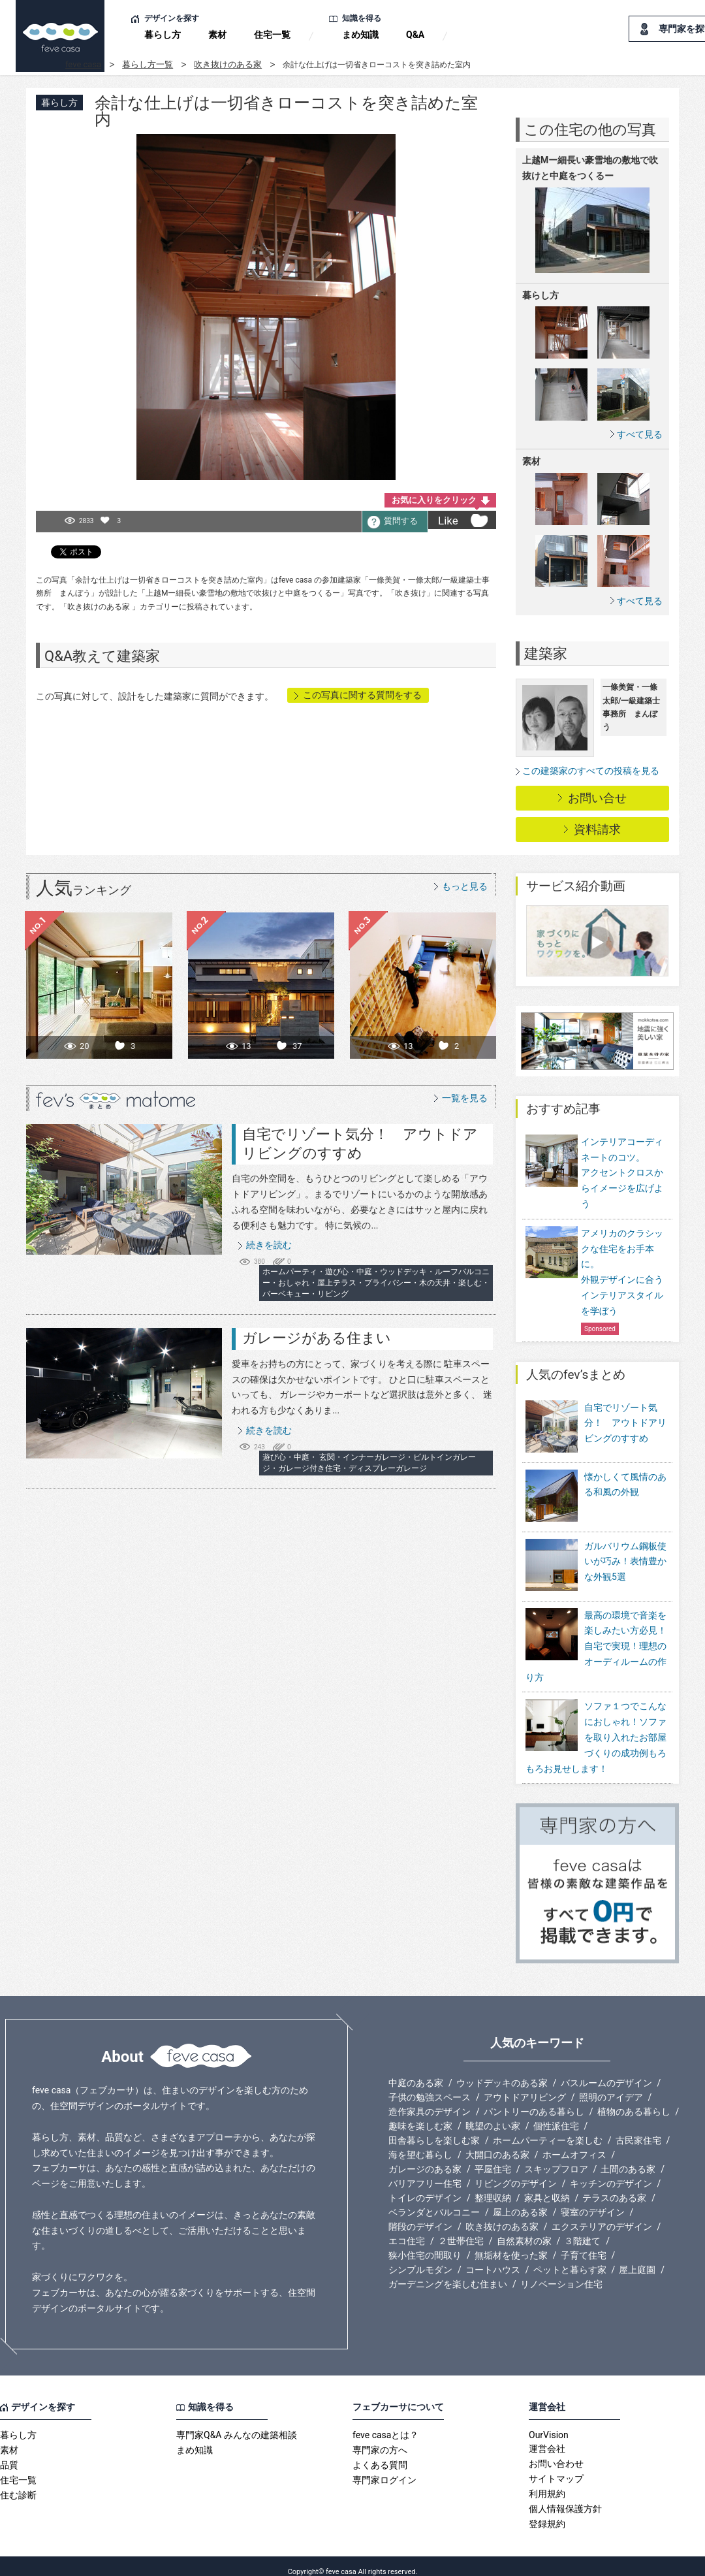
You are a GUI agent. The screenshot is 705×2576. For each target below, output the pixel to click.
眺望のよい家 (492, 2115)
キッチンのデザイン (611, 2172)
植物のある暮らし (633, 2100)
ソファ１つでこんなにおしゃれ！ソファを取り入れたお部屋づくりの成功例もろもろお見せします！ (595, 1726)
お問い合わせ (556, 2452)
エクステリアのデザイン (602, 2215)
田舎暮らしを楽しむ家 (434, 2129)
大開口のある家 (497, 2143)
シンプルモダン (420, 2258)
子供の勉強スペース (429, 2086)
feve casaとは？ (385, 2424)
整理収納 (493, 2187)
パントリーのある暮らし (534, 2100)
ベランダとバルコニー (434, 2201)
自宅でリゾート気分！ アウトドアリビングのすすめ (625, 1423)
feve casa (83, 64)
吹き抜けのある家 (228, 64)
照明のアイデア (611, 2086)
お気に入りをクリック (434, 500)
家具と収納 (547, 2187)
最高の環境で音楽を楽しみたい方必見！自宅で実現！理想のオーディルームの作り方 (595, 1634)
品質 (9, 2454)
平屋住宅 (493, 2158)
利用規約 (547, 2482)
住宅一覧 (272, 34)
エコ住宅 (406, 2230)
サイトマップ (556, 2467)
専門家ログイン (384, 2469)
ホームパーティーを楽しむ (548, 2129)
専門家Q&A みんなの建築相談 (236, 2424)
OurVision (549, 2424)
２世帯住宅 (461, 2230)
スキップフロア (556, 2158)
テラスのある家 (614, 2187)
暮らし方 (162, 34)
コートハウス (492, 2258)
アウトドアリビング (525, 2086)
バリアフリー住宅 (425, 2172)
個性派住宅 (556, 2115)
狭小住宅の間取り (425, 2244)
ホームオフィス (574, 2143)
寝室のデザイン (593, 2201)
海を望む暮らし (420, 2143)
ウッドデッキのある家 (502, 2072)
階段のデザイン (420, 2215)
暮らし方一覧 (147, 64)
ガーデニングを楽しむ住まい (447, 2273)
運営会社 (547, 2437)
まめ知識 (360, 34)
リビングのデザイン (516, 2172)
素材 (217, 34)
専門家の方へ (379, 2439)
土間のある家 (628, 2158)
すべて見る (640, 434)
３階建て (582, 2230)
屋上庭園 (637, 2258)
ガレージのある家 (425, 2158)
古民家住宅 (638, 2129)
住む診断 (18, 2484)
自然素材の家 (524, 2230)
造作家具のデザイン (429, 2100)
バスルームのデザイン (606, 2072)
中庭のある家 (415, 2072)
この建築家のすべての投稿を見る (590, 770)
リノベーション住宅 (561, 2273)
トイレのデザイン (425, 2187)
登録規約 (547, 2512)
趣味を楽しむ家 (420, 2115)
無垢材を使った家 (511, 2244)
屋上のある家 (520, 2201)
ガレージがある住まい (316, 1338)
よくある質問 (379, 2454)
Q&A (415, 34)
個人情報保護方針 (565, 2497)
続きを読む (269, 1245)
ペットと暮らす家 (569, 2258)
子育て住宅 (583, 2244)
